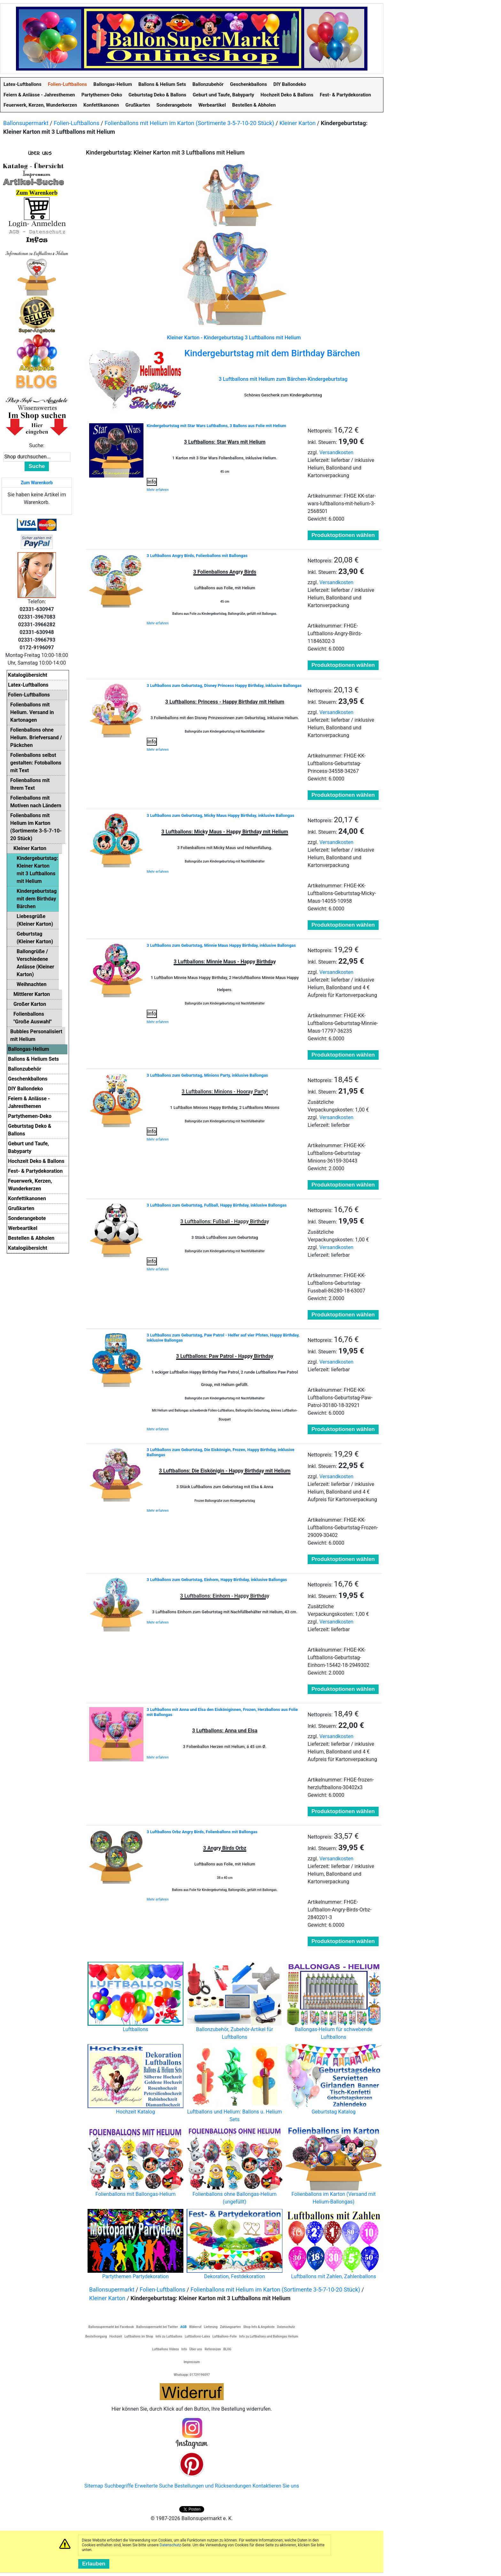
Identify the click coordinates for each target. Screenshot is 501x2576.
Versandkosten (336, 452)
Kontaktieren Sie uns (275, 2486)
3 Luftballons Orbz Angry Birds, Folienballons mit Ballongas (202, 1831)
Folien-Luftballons (76, 123)
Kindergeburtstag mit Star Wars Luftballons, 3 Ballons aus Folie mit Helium (216, 425)
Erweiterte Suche (154, 2486)
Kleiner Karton (297, 123)
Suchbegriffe (119, 2486)
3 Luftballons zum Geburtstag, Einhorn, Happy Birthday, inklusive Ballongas (217, 1579)
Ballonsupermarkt (26, 123)
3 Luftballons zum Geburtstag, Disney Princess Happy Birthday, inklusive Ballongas (224, 685)
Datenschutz (170, 2545)
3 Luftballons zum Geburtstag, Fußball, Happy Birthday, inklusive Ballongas (217, 1205)
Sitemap (93, 2486)
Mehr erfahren (158, 490)
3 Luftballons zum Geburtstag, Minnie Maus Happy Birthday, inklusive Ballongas (221, 945)
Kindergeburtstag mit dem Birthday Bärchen (272, 353)
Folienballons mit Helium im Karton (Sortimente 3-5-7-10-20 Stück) (189, 123)
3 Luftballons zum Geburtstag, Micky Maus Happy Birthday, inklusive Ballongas (220, 815)
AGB (183, 2327)
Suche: (36, 445)
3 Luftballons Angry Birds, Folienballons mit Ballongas (197, 555)
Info (151, 482)
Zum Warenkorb (37, 482)
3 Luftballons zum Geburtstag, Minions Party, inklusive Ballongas (207, 1075)
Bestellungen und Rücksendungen (212, 2486)
